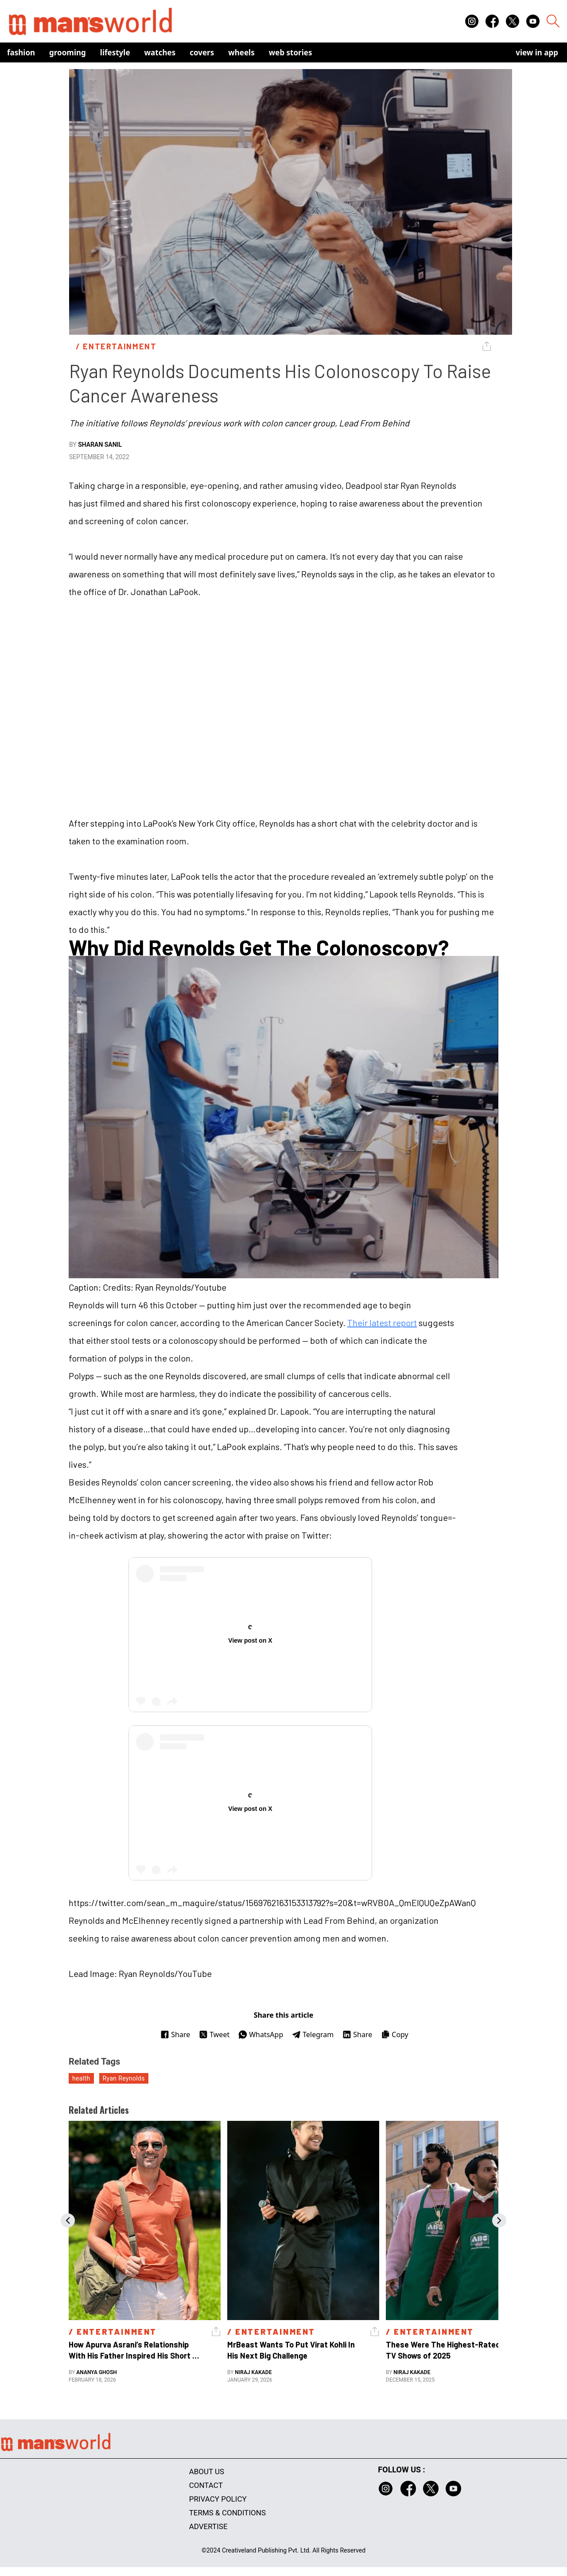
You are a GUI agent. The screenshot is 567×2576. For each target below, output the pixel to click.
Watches (160, 52)
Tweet (214, 2034)
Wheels (241, 52)
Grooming (67, 52)
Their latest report (382, 1322)
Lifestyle (115, 52)
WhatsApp (260, 2034)
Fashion (21, 52)
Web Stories (290, 52)
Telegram (313, 2034)
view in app (537, 52)
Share (175, 2034)
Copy (394, 2034)
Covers (202, 52)
